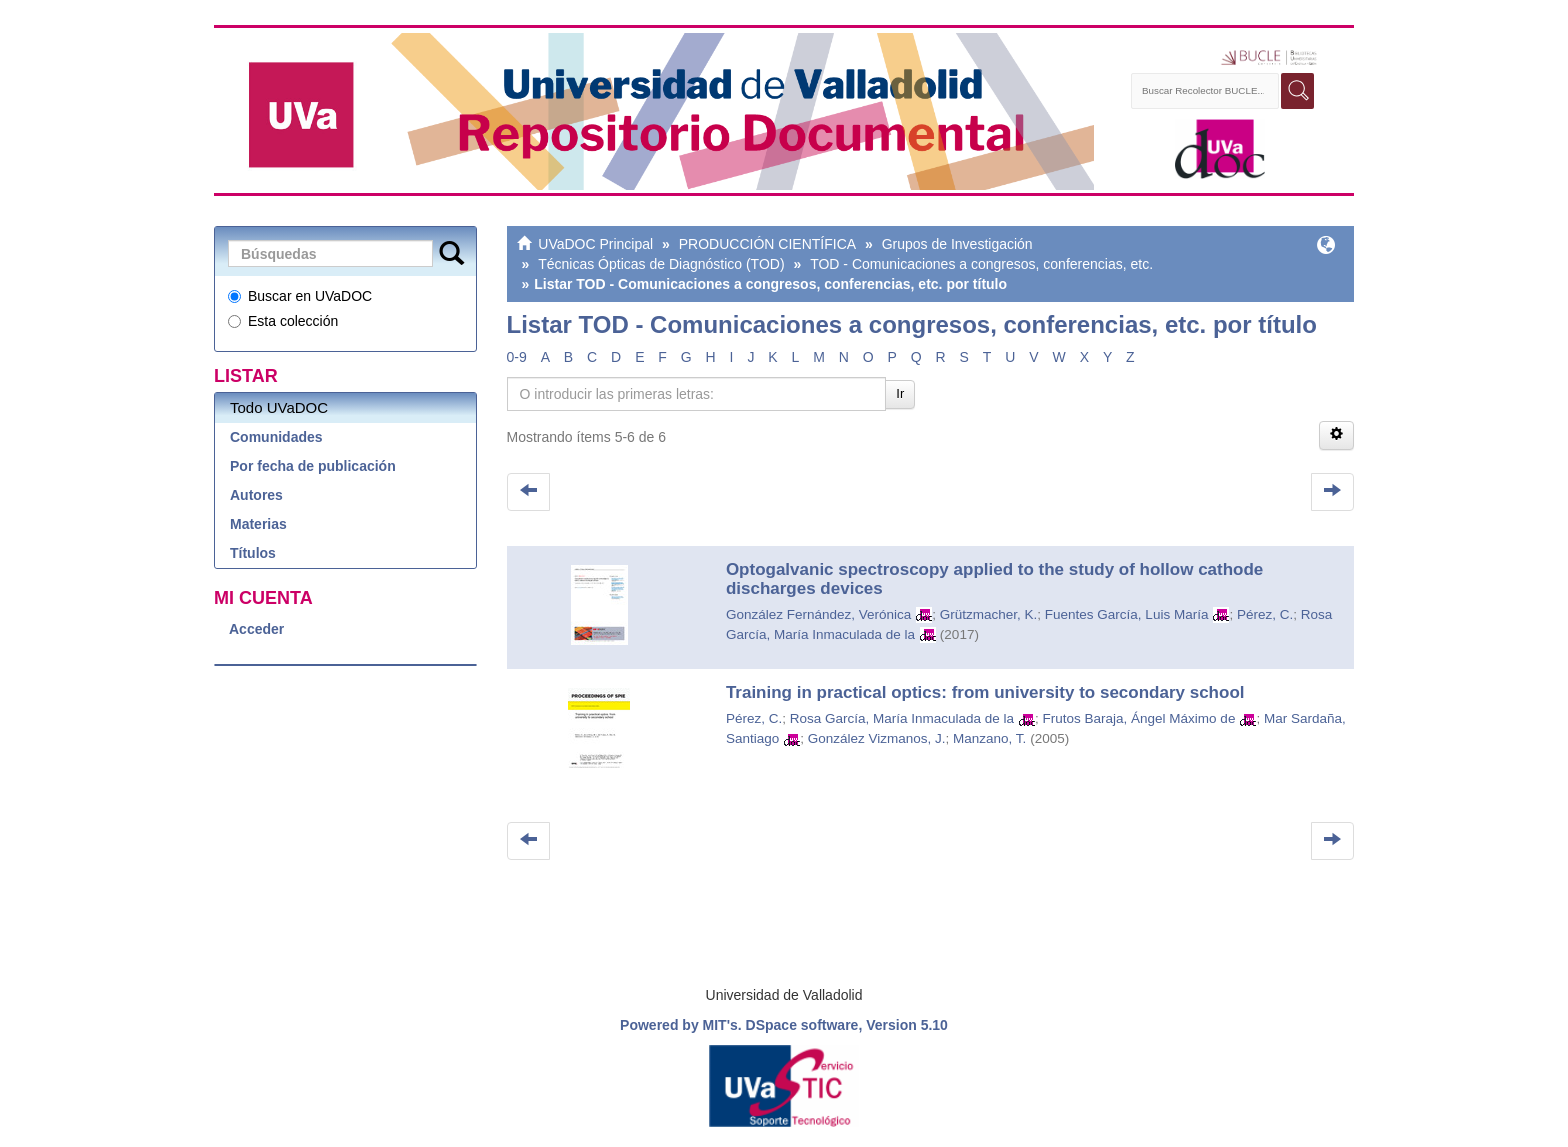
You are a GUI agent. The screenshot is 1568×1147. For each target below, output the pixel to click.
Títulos (253, 553)
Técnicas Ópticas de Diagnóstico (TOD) (661, 264)
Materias (258, 524)
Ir (900, 393)
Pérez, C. (1265, 614)
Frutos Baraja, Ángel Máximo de (1139, 718)
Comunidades (276, 437)
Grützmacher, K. (989, 614)
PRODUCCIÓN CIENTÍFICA (767, 244)
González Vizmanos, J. (877, 738)
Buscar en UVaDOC (300, 296)
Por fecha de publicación (313, 466)
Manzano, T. (989, 738)
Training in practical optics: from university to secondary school (985, 692)
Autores (256, 495)
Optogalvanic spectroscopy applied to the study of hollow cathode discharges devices (994, 579)
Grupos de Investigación (957, 244)
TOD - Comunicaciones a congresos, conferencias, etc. (981, 264)
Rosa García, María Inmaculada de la (902, 718)
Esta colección (283, 321)
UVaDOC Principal (595, 244)
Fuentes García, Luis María (1127, 614)
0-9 (517, 357)
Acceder (256, 629)
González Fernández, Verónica (818, 614)
